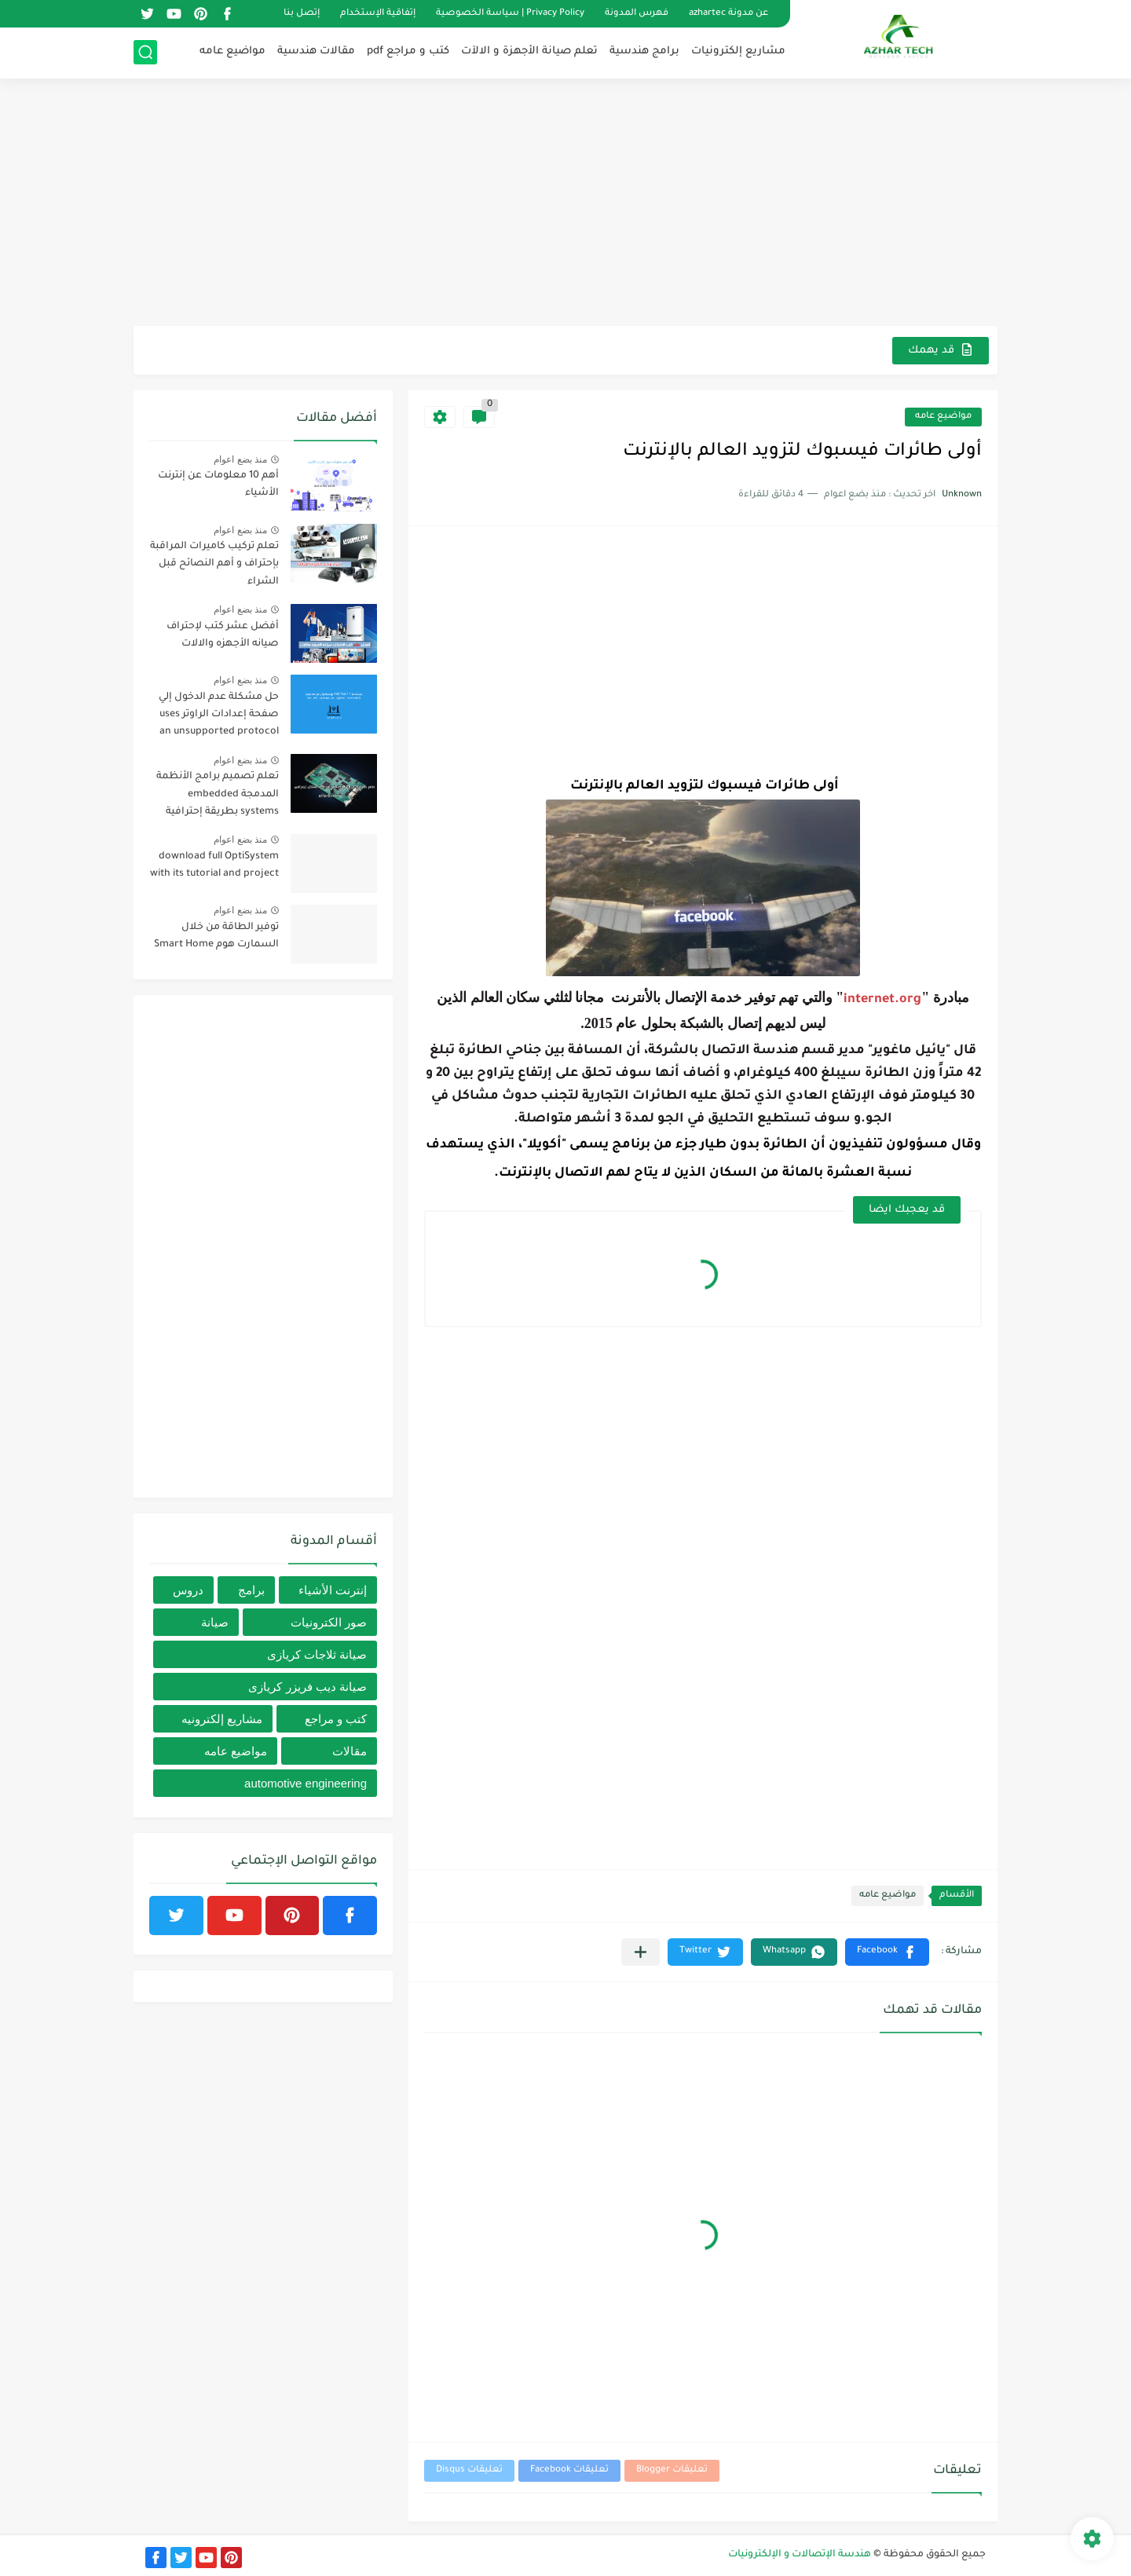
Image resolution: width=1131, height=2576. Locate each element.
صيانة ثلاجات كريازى (317, 1654)
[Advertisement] (565, 204)
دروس (188, 1590)
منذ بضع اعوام (240, 459)
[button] (887, 1952)
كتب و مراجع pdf (408, 51)
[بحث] (145, 52)
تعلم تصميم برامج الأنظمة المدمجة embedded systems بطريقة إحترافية (217, 794)
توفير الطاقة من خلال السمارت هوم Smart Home (216, 936)
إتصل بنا (302, 14)
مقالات (349, 1751)
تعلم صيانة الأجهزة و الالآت (529, 51)
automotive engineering (305, 1783)
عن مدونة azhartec (728, 14)
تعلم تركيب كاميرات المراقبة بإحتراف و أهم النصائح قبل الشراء (214, 564)
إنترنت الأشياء (332, 1590)
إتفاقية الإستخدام (377, 14)
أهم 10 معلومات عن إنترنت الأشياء (218, 484)
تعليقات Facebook (569, 2470)
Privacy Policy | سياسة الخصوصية (510, 14)
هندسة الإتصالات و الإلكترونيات (799, 2554)
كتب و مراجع (336, 1718)
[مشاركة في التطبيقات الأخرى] (640, 1952)
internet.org (882, 1000)
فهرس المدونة (636, 14)
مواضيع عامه (232, 51)
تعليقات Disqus (469, 2470)
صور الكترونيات (329, 1622)
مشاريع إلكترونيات (738, 51)
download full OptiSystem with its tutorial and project (214, 865)
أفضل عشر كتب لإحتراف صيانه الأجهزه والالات (223, 635)
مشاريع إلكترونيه (221, 1718)
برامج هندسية (644, 51)
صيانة (215, 1622)
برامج (251, 1590)
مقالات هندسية (316, 51)
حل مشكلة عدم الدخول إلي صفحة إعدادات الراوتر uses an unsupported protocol (219, 715)
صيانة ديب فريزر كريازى (307, 1686)
